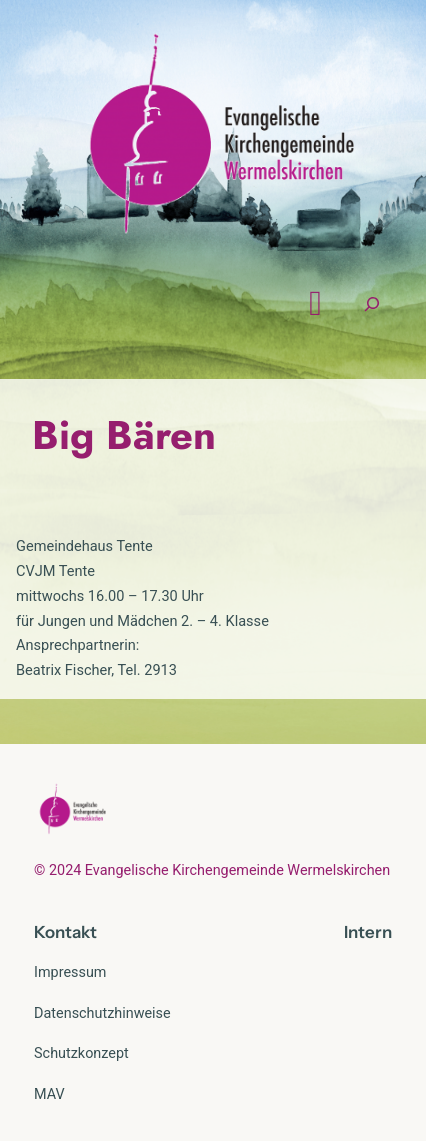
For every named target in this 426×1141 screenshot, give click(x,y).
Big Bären (124, 435)
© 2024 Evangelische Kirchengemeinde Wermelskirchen (212, 870)
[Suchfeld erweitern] (372, 303)
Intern (368, 932)
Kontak (62, 932)
